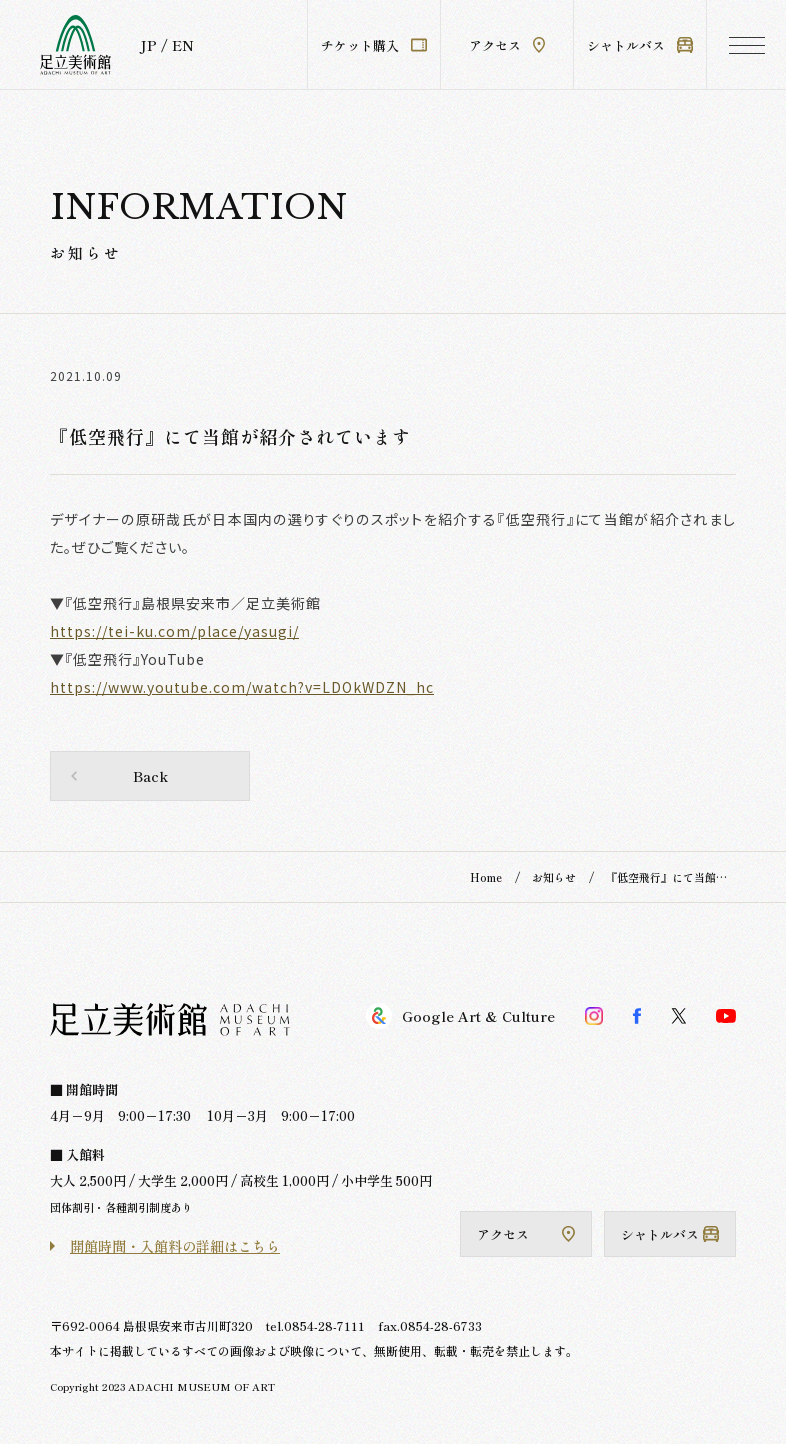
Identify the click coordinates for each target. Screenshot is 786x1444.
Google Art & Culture (460, 1016)
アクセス (507, 45)
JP (148, 45)
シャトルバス (640, 45)
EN (183, 45)
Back (150, 776)
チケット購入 (374, 45)
